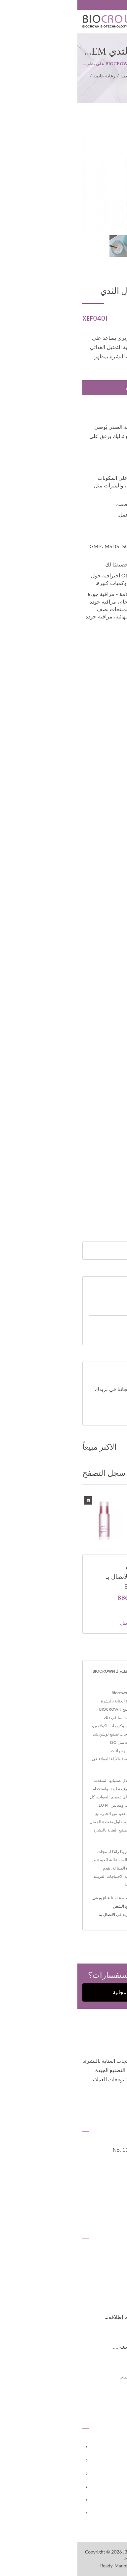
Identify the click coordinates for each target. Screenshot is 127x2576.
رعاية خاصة (27, 75)
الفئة (83, 75)
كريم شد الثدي (63, 84)
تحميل (100, 1414)
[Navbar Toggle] (116, 22)
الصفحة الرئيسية (104, 2447)
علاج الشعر (45, 1906)
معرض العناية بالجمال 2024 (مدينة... (81, 2376)
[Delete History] (11, 1500)
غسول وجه (66, 1906)
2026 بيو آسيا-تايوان (99, 2257)
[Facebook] (118, 2097)
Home (99, 75)
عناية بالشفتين (103, 1914)
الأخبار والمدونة (105, 2500)
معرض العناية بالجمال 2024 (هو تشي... (79, 2347)
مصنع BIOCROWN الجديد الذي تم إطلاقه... (74, 2317)
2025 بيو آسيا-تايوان (99, 2287)
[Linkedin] (103, 2097)
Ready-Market (37, 2565)
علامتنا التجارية (106, 2487)
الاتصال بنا (29, 1914)
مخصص (113, 2473)
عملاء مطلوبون (88, 1324)
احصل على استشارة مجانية (63, 1992)
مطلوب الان (62, 387)
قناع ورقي (23, 1897)
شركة (115, 2460)
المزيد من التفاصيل (63, 1623)
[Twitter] (111, 2097)
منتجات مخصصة (58, 75)
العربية (115, 5)
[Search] (54, 1250)
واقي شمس (105, 1906)
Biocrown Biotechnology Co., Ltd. (79, 2551)
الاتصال (114, 2513)
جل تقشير (85, 1906)
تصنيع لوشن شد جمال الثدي (85, 1502)
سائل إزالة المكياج (74, 1914)
